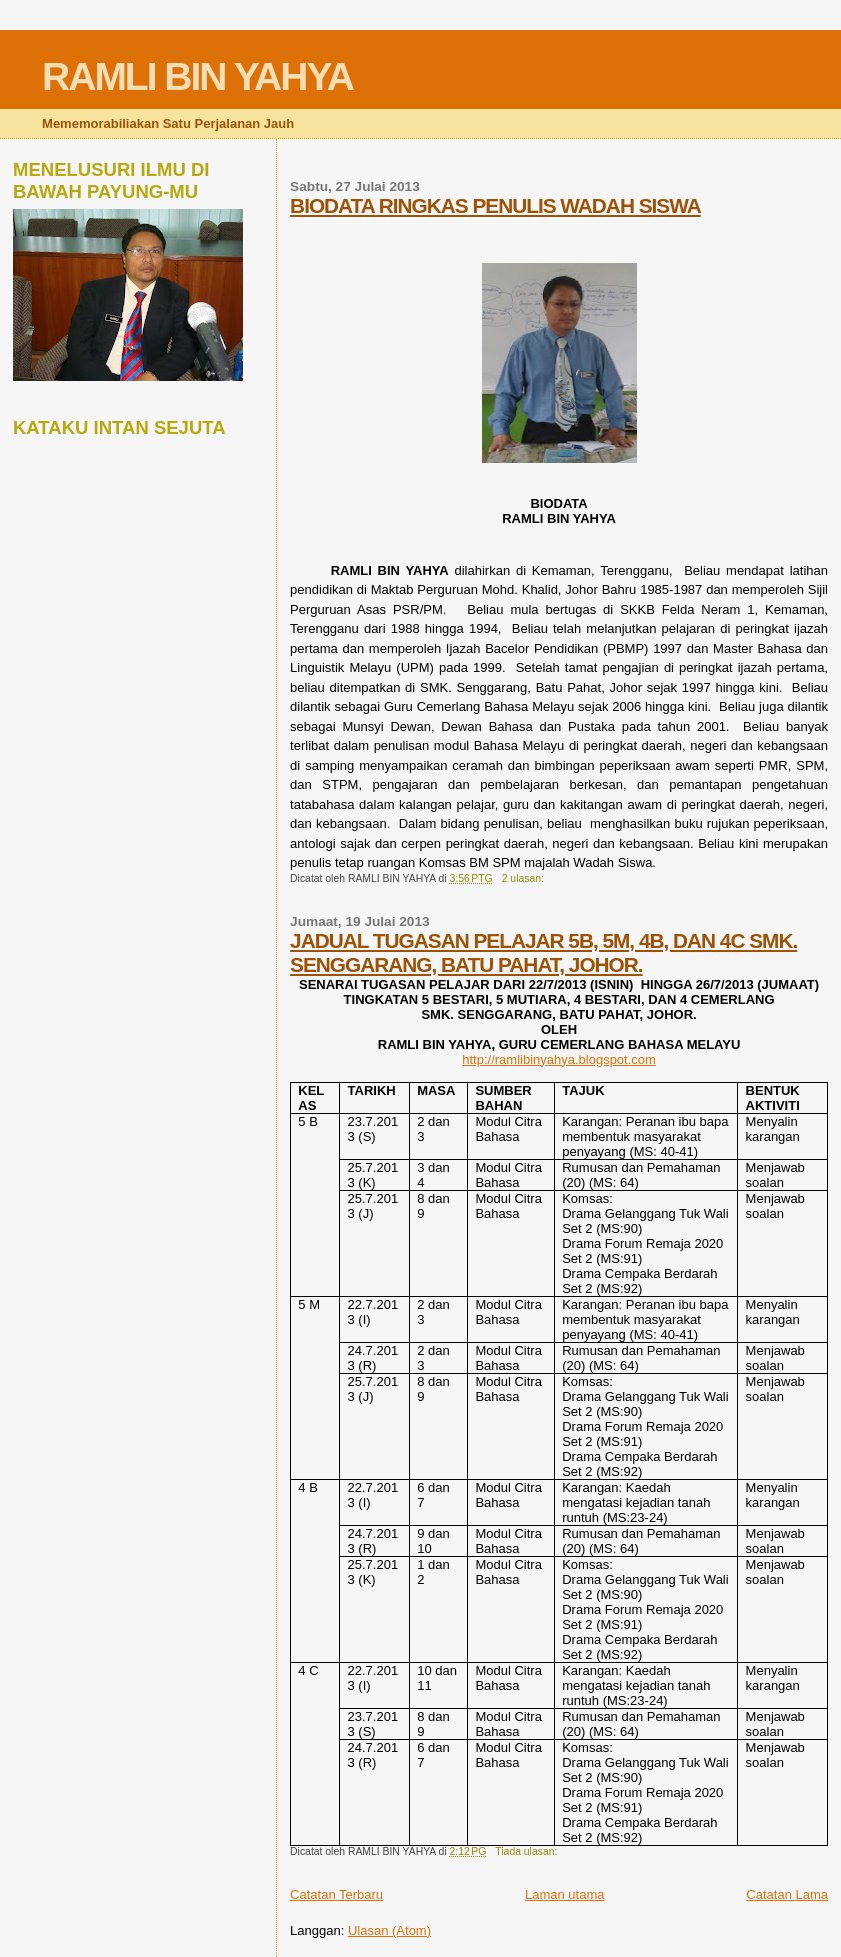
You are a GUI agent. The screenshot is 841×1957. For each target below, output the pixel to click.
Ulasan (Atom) (389, 1930)
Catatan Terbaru (336, 1894)
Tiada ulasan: (527, 1851)
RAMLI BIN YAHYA (197, 76)
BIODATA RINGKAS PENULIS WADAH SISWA (495, 205)
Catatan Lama (787, 1894)
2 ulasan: (524, 878)
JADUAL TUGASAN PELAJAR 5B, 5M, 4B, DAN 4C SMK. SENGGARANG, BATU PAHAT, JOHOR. (543, 952)
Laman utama (565, 1894)
